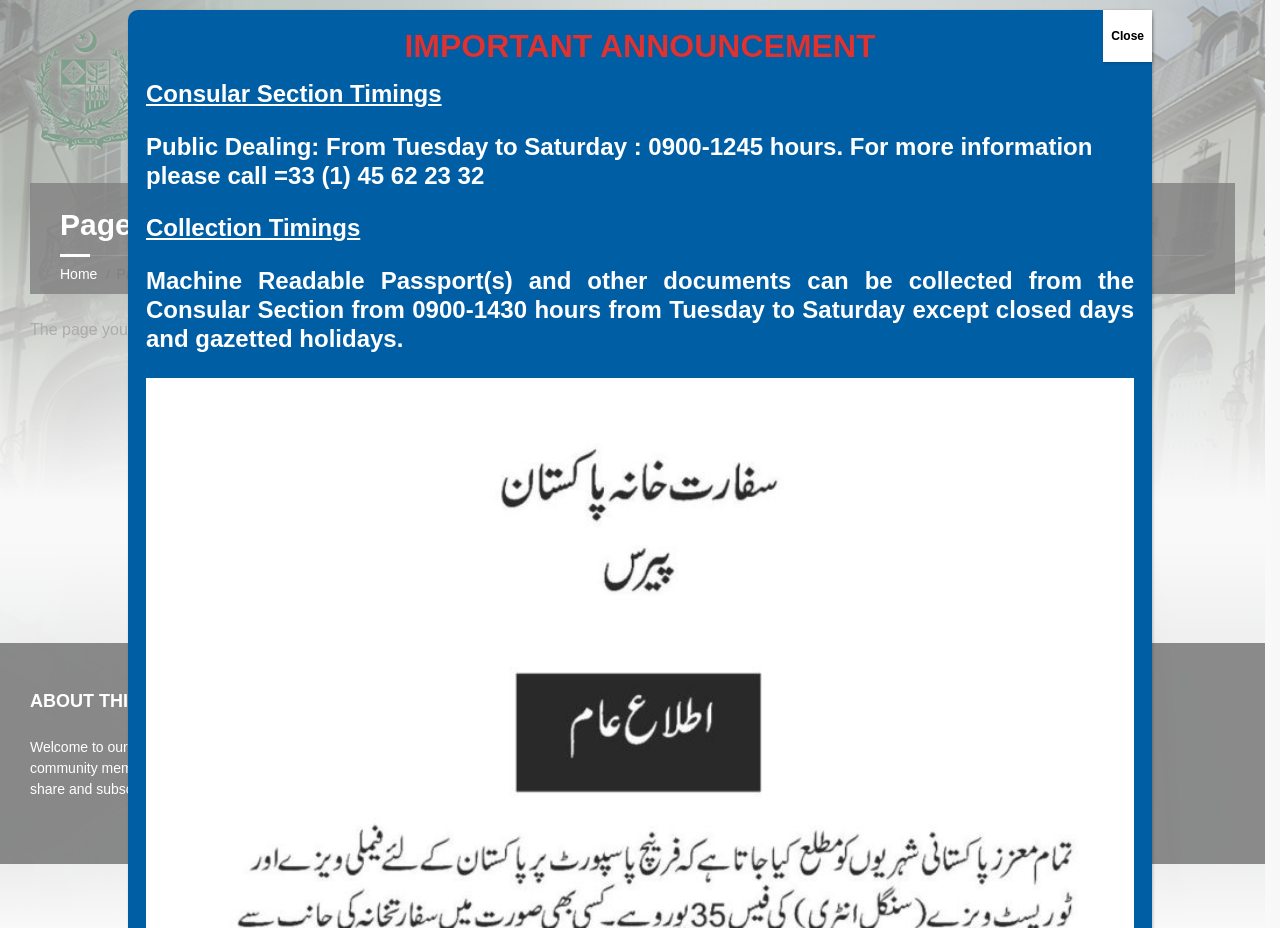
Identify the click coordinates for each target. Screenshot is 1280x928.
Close (1127, 36)
